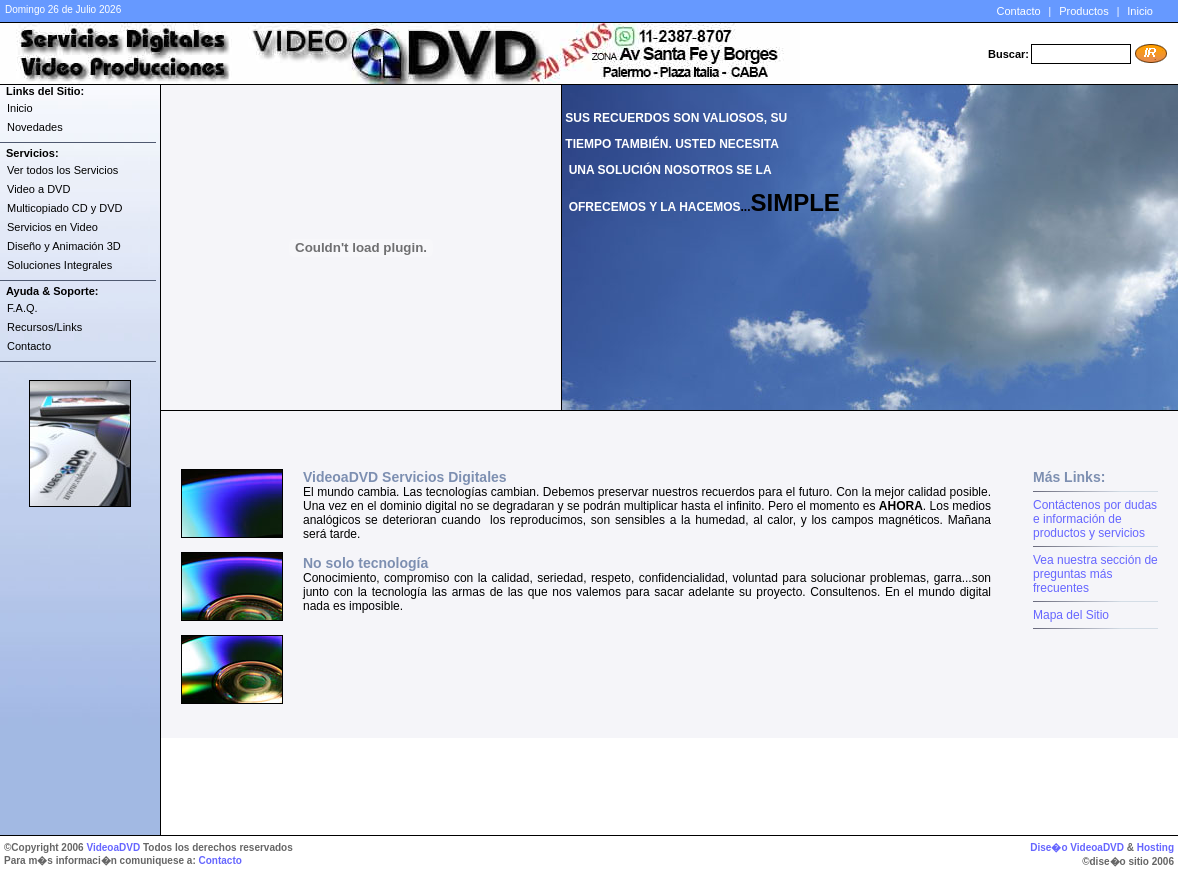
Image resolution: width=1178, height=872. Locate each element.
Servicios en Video (52, 227)
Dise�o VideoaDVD (1077, 847)
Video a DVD (38, 189)
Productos (1084, 11)
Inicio (1140, 11)
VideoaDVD (113, 847)
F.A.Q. (22, 308)
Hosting (1155, 847)
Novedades (35, 127)
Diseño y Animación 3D (64, 246)
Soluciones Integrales (59, 265)
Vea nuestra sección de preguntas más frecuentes (1095, 574)
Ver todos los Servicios (62, 170)
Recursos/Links (44, 327)
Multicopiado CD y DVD (65, 208)
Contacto (1019, 11)
